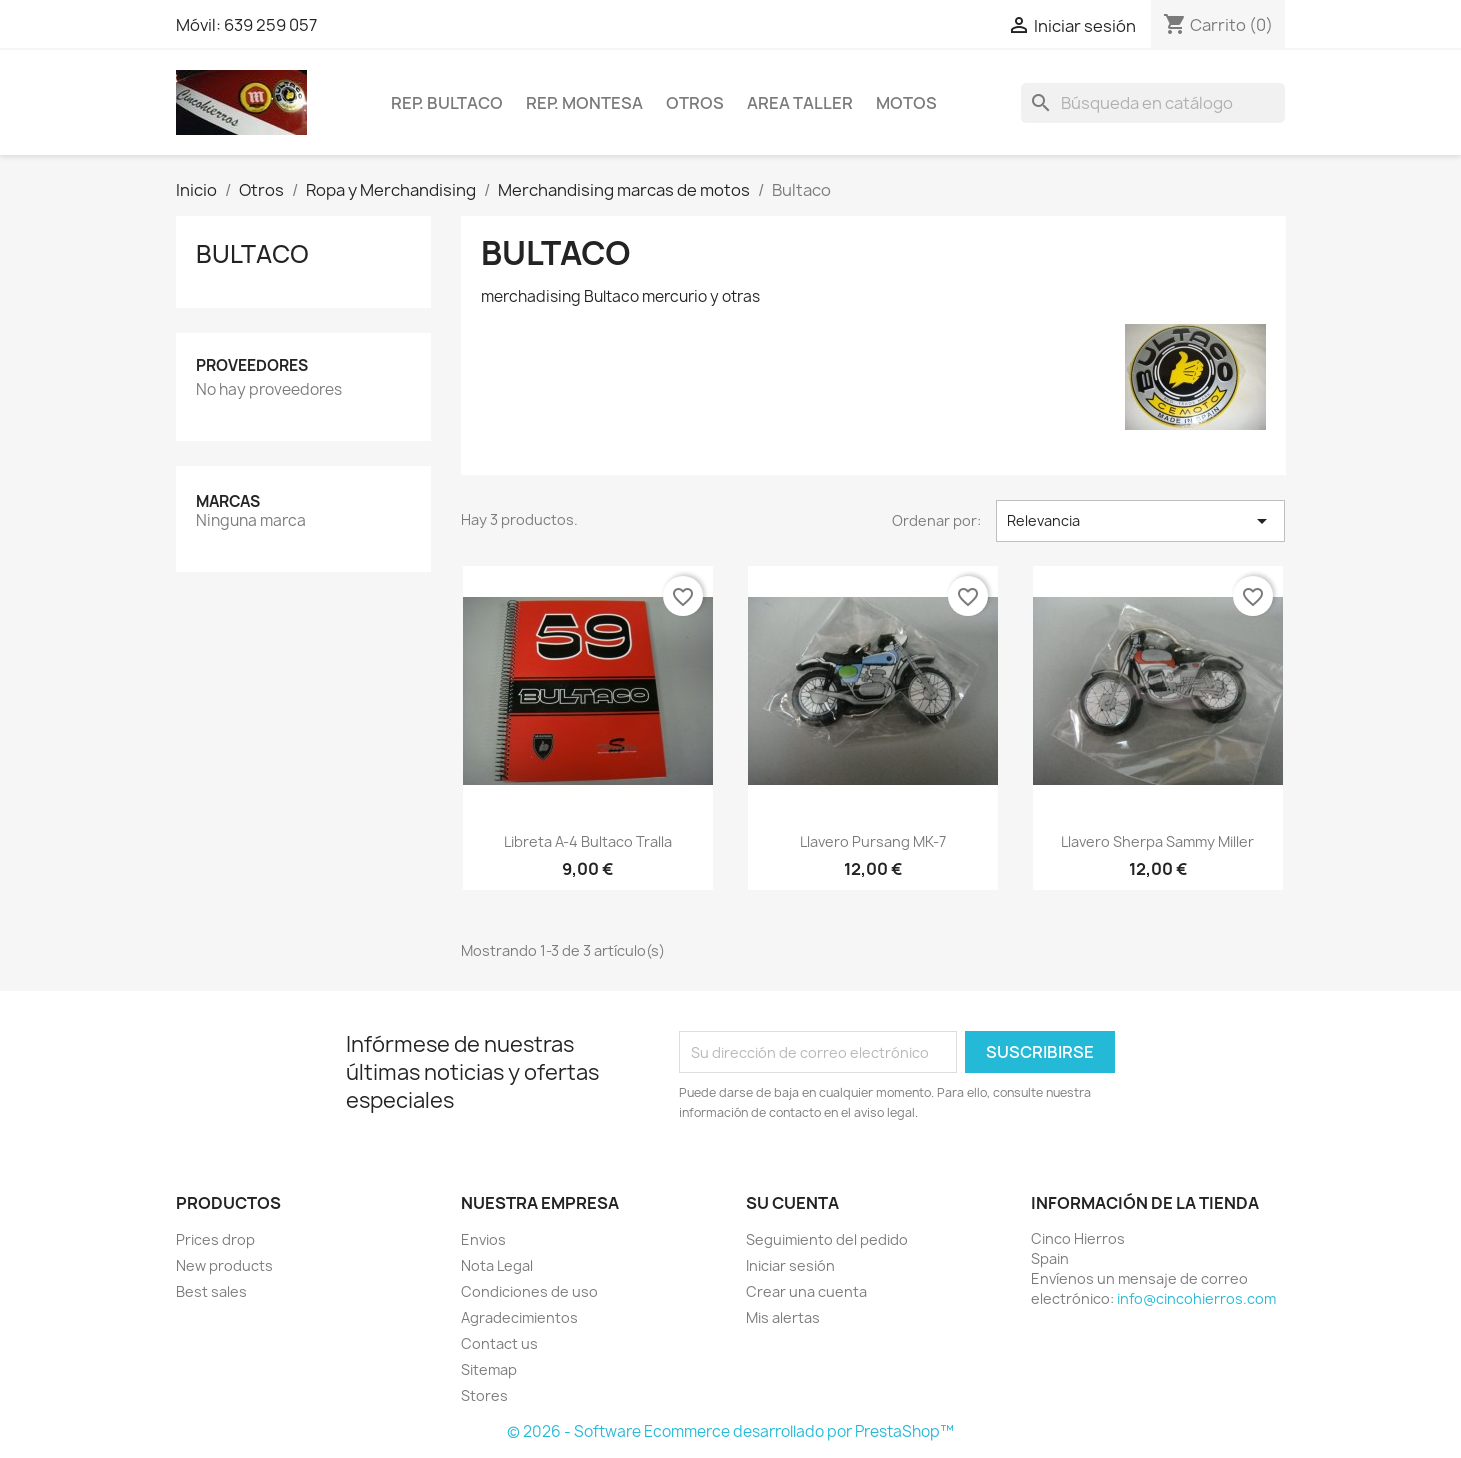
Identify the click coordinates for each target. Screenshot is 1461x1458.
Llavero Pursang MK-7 (873, 841)
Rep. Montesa (584, 103)
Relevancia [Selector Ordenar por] (1140, 521)
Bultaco (252, 254)
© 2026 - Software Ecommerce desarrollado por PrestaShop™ (730, 1431)
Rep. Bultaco (447, 103)
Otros (695, 103)
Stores (484, 1395)
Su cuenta (792, 1203)
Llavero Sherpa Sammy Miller (1157, 841)
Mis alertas (783, 1317)
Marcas (228, 501)
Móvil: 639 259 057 (246, 25)
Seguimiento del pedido (827, 1239)
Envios (483, 1239)
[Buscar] (1153, 103)
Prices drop (215, 1239)
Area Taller (800, 103)
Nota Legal (497, 1265)
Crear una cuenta (806, 1291)
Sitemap (489, 1369)
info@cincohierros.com (1196, 1298)
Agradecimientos (519, 1317)
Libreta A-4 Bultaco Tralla (588, 841)
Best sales (211, 1291)
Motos (906, 103)
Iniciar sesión (790, 1265)
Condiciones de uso (529, 1291)
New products (224, 1265)
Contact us (499, 1343)
